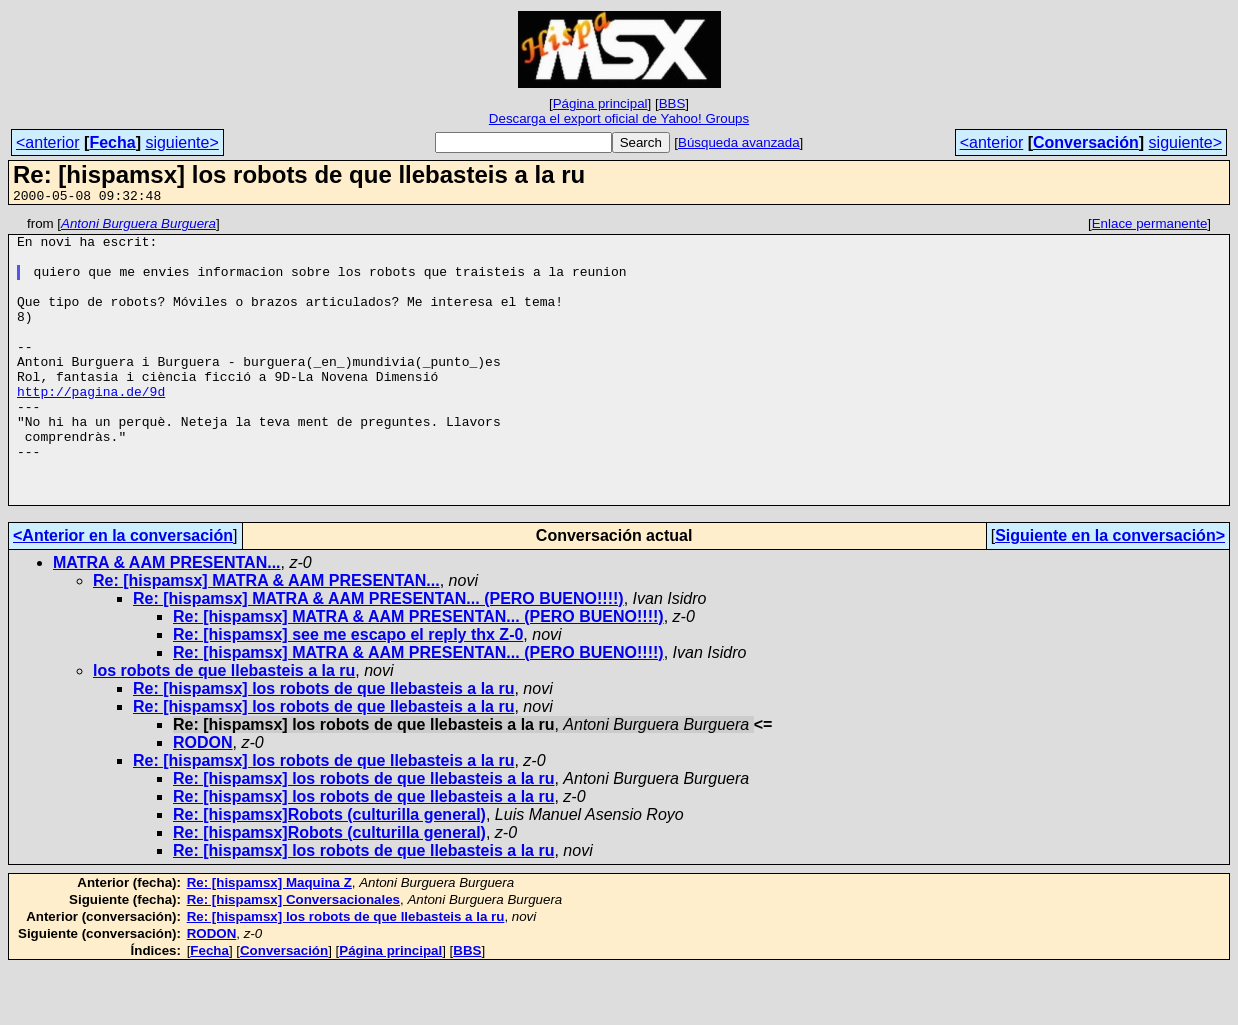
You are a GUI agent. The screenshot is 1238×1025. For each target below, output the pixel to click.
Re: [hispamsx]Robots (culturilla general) (329, 871)
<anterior (48, 142)
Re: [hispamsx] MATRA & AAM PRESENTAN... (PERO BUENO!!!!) (378, 655)
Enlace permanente (1150, 226)
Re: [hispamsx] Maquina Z (269, 939)
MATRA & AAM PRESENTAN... (167, 619)
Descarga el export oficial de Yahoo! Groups (619, 118)
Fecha (112, 142)
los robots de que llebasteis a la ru (224, 727)
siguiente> (181, 142)
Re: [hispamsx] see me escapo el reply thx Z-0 (348, 691)
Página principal (600, 103)
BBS (672, 103)
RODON (203, 799)
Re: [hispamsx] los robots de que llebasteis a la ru (323, 745)
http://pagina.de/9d (91, 427)
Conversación (1086, 142)
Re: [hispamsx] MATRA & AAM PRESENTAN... (266, 637)
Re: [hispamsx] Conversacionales (293, 956)
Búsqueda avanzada (739, 142)
